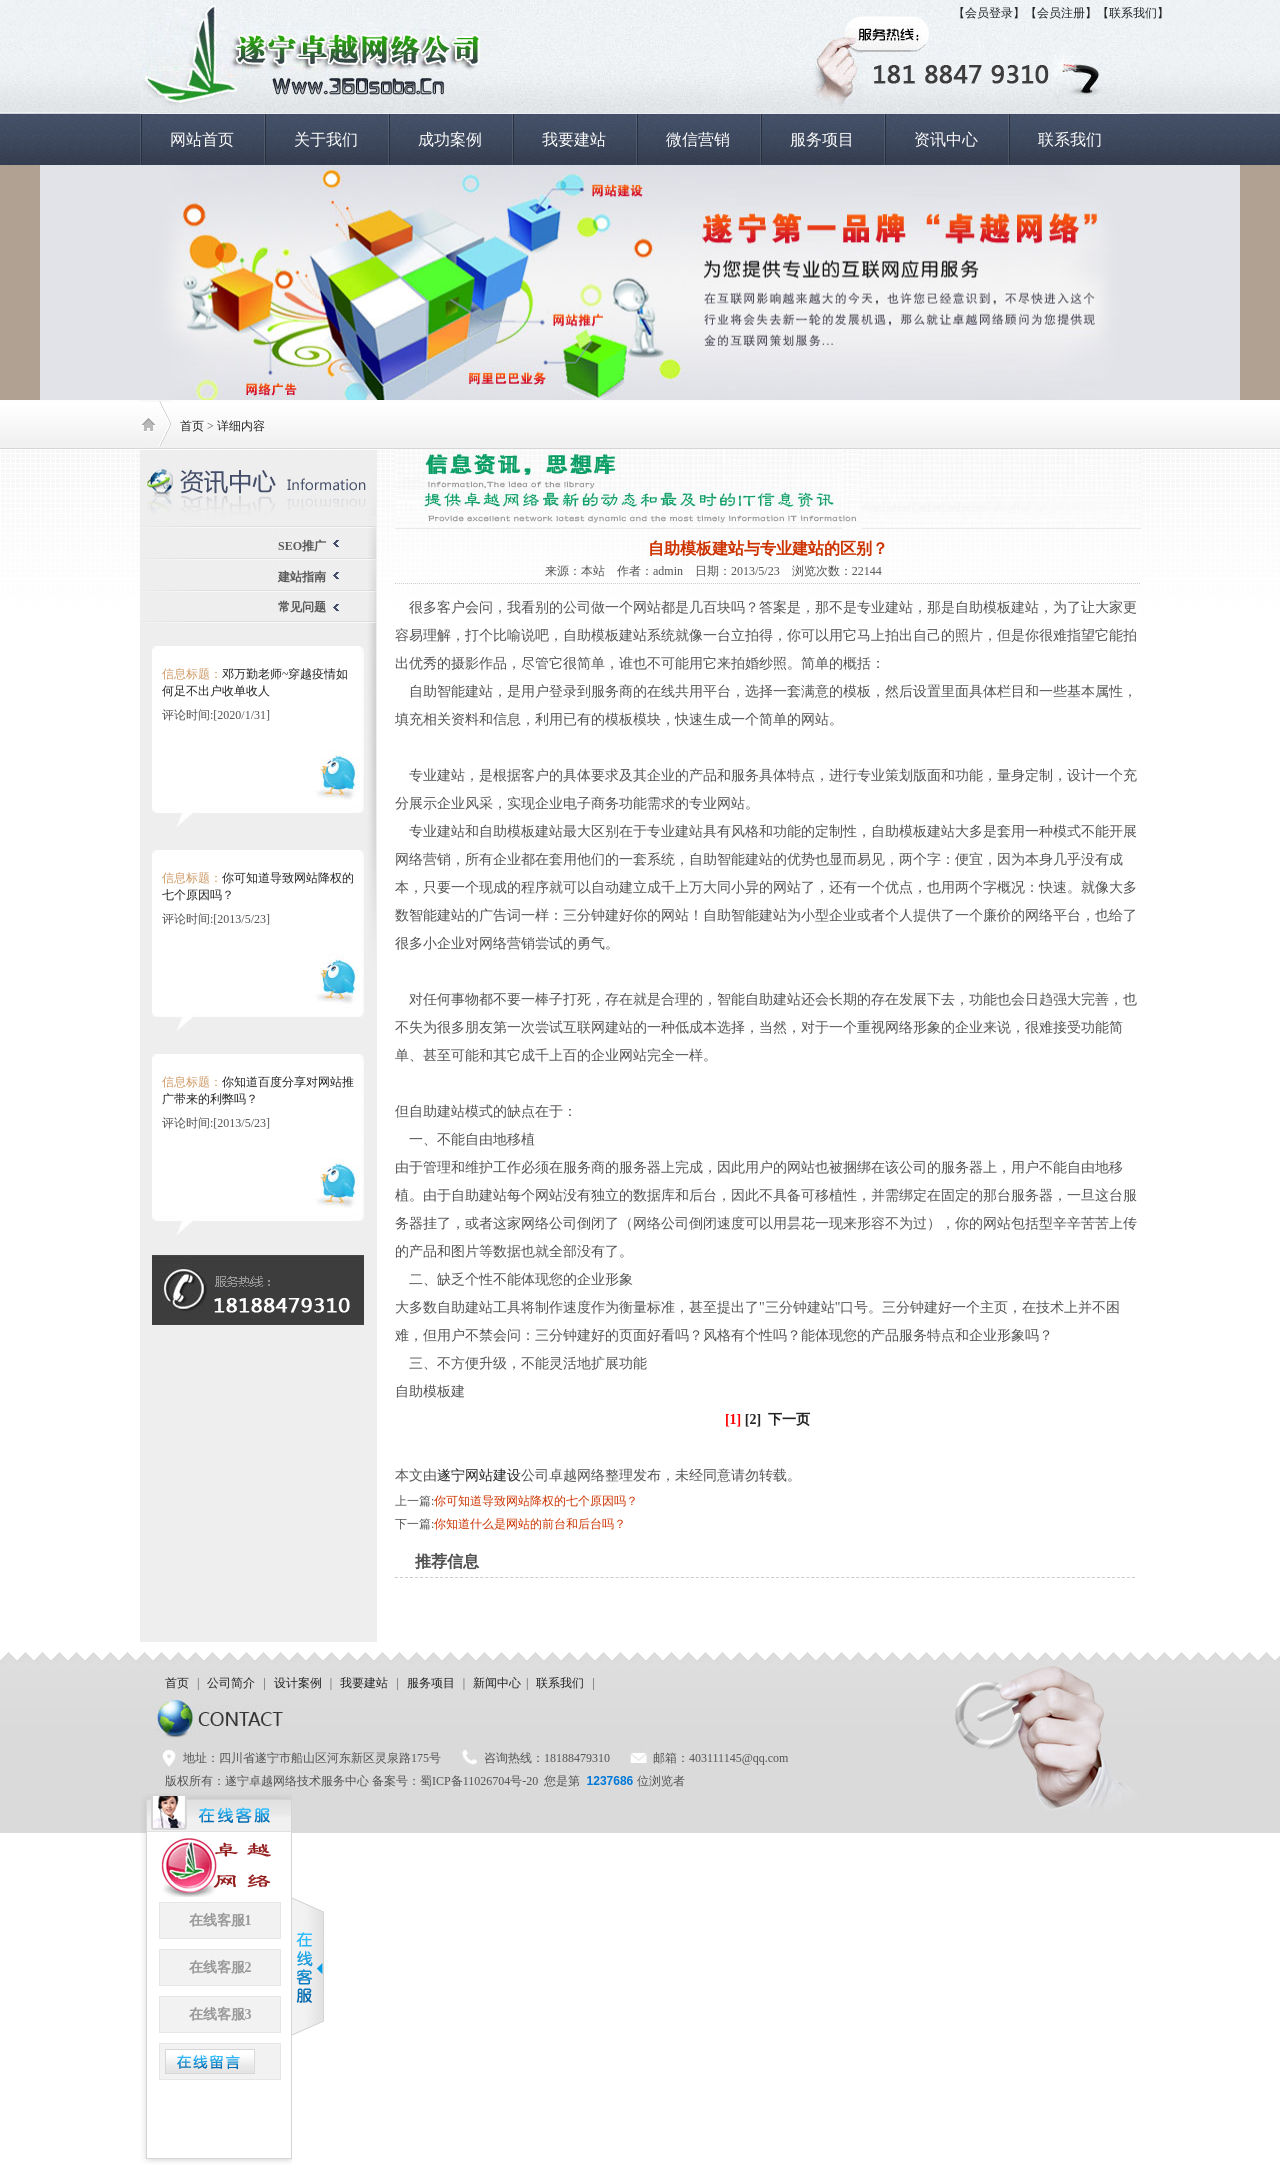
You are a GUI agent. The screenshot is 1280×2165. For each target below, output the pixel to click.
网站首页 (202, 139)
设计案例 (298, 1683)
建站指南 (302, 577)
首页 (192, 426)
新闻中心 (497, 1683)
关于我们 (326, 139)
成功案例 (450, 139)
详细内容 (241, 426)
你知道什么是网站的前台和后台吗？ (530, 1524)
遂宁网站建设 (479, 1475)
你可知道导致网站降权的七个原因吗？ (536, 1501)
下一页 (789, 1419)
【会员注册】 (1061, 13)
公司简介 (231, 1683)
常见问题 (302, 607)
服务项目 (822, 139)
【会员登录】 (989, 13)
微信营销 (698, 139)
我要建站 (574, 139)
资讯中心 (946, 139)
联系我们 (1070, 139)
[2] (753, 1419)
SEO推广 (302, 546)
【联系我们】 (1133, 13)
